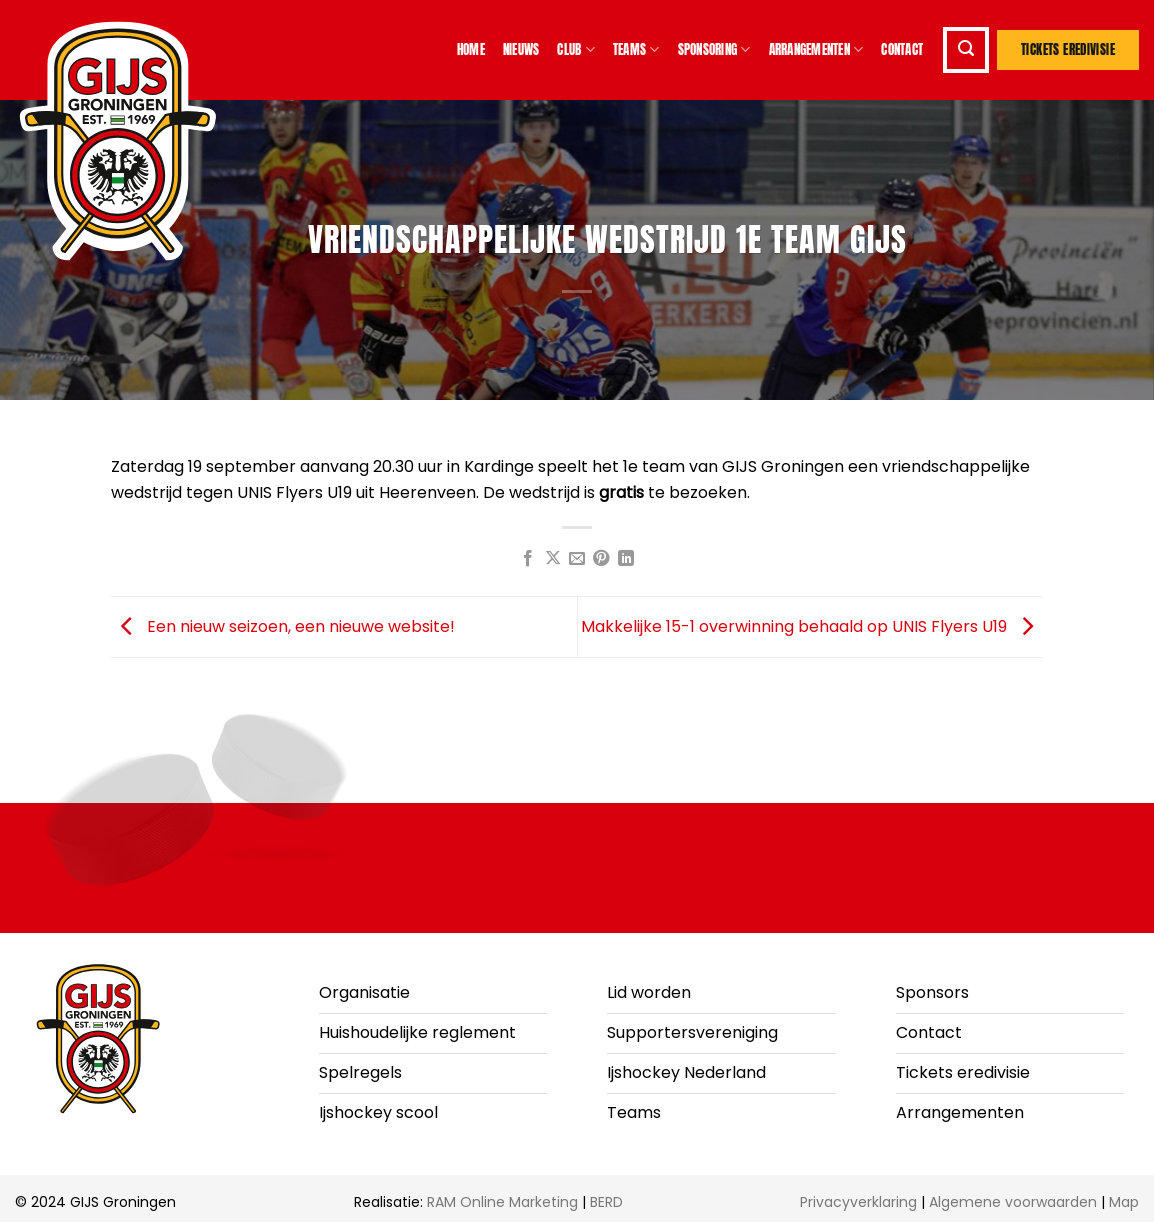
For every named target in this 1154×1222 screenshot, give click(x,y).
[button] (966, 50)
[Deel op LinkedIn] (626, 559)
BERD (606, 1202)
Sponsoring (714, 50)
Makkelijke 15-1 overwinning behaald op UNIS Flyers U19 (812, 625)
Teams (636, 50)
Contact (902, 49)
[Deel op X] (552, 559)
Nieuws (521, 49)
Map (1124, 1202)
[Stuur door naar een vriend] (577, 559)
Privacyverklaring (858, 1202)
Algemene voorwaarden (1013, 1202)
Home (471, 49)
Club (575, 50)
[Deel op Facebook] (528, 559)
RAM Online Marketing (502, 1202)
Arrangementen (816, 50)
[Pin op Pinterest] (601, 559)
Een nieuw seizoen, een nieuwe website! (283, 625)
